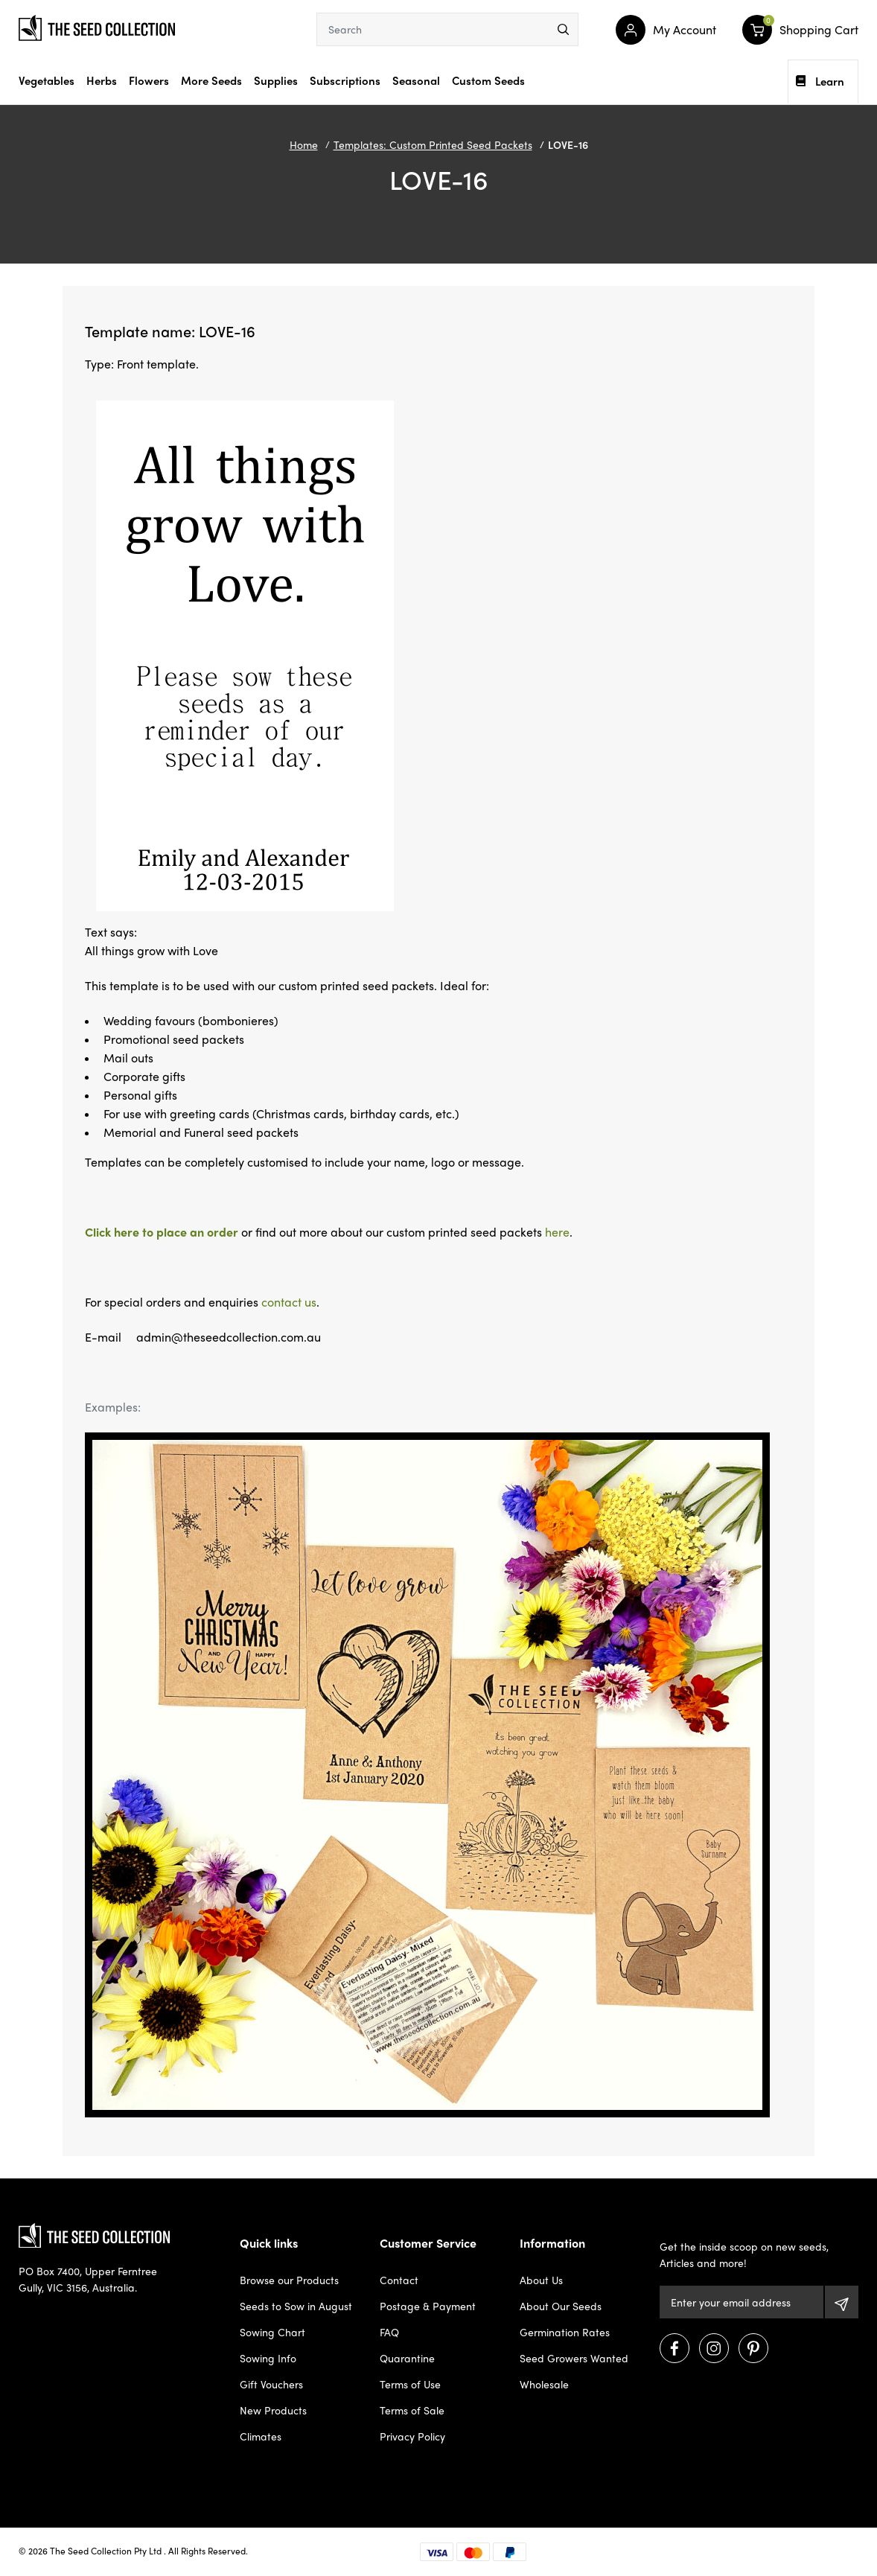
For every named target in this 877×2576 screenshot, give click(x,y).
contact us (288, 1301)
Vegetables (46, 80)
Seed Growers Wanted (574, 2357)
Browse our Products (289, 2279)
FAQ (389, 2331)
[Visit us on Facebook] (674, 2348)
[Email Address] (741, 2302)
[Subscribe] (841, 2302)
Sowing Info (268, 2357)
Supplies (276, 80)
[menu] (563, 29)
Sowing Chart (272, 2331)
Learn (820, 81)
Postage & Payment (428, 2305)
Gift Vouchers (271, 2383)
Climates (260, 2436)
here (557, 1231)
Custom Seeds (488, 80)
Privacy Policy (412, 2436)
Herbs (101, 80)
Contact (399, 2279)
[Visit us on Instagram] (714, 2348)
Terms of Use (410, 2383)
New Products (273, 2410)
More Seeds (211, 80)
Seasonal (416, 80)
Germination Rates (565, 2331)
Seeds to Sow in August (296, 2305)
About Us (541, 2279)
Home (304, 144)
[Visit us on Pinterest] (753, 2348)
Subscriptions (345, 80)
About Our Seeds (561, 2305)
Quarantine (407, 2357)
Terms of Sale (412, 2410)
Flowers (149, 80)
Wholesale (544, 2383)
